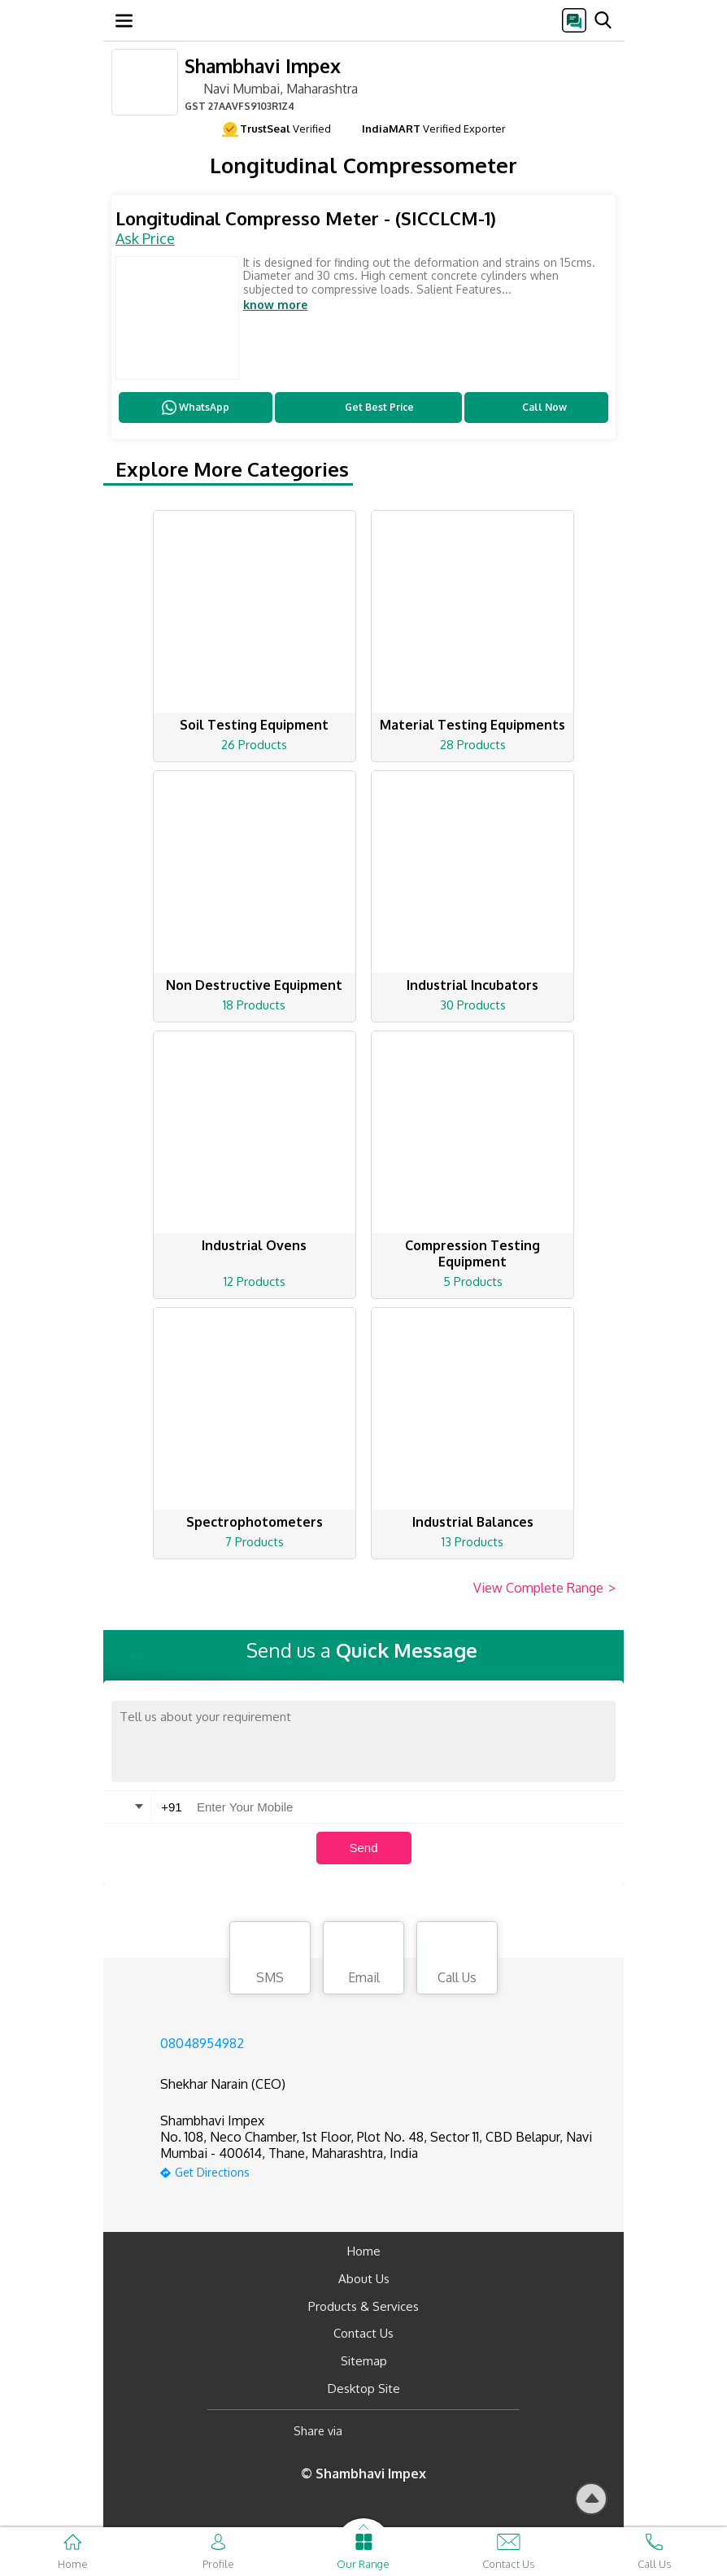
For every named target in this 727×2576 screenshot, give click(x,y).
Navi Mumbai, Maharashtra (271, 88)
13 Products (472, 1542)
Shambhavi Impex (263, 65)
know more (275, 305)
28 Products (473, 744)
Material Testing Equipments (472, 725)
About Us (364, 2278)
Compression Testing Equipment (472, 1253)
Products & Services (363, 2306)
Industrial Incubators (472, 985)
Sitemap (364, 2361)
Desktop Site (364, 2388)
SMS (270, 1960)
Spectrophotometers (254, 1522)
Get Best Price (369, 407)
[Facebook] (368, 2431)
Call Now (536, 407)
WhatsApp (195, 407)
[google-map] (383, 2170)
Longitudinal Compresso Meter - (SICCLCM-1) (305, 218)
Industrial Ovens (254, 1245)
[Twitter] (437, 2431)
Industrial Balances (472, 1522)
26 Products (254, 744)
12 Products (254, 1281)
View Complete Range (544, 1588)
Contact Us (363, 2333)
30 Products (473, 1005)
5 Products (473, 1281)
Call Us (457, 1960)
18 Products (254, 1005)
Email (363, 1960)
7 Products (254, 1542)
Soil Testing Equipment (254, 725)
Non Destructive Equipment (254, 985)
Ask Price (145, 238)
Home (364, 2251)
